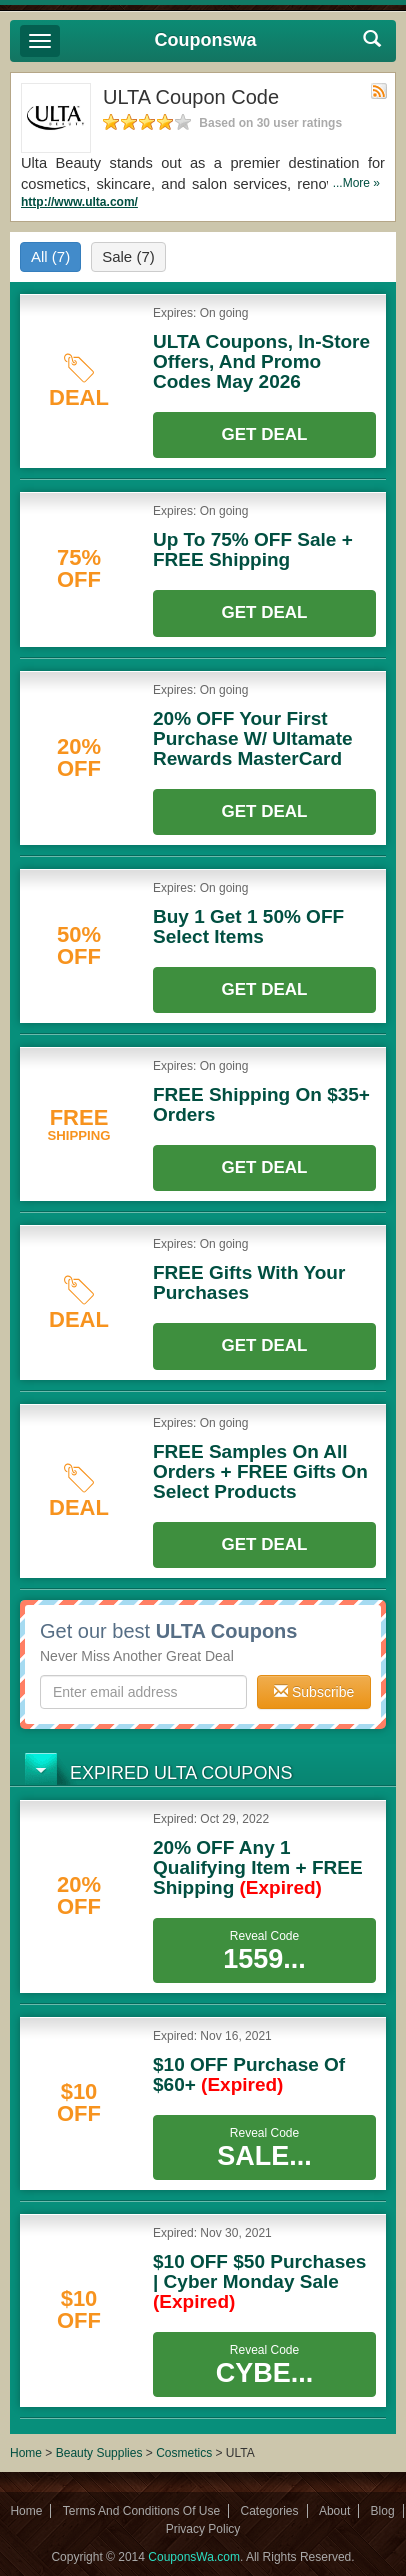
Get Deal (265, 434)
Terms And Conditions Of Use (141, 2511)
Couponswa (206, 40)
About (334, 2511)
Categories (270, 2511)
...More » (356, 183)
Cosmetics (184, 2453)
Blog (383, 2511)
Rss (379, 91)
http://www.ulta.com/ (79, 202)
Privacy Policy (203, 2529)
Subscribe (314, 1692)
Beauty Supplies (99, 2453)
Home (26, 2453)
